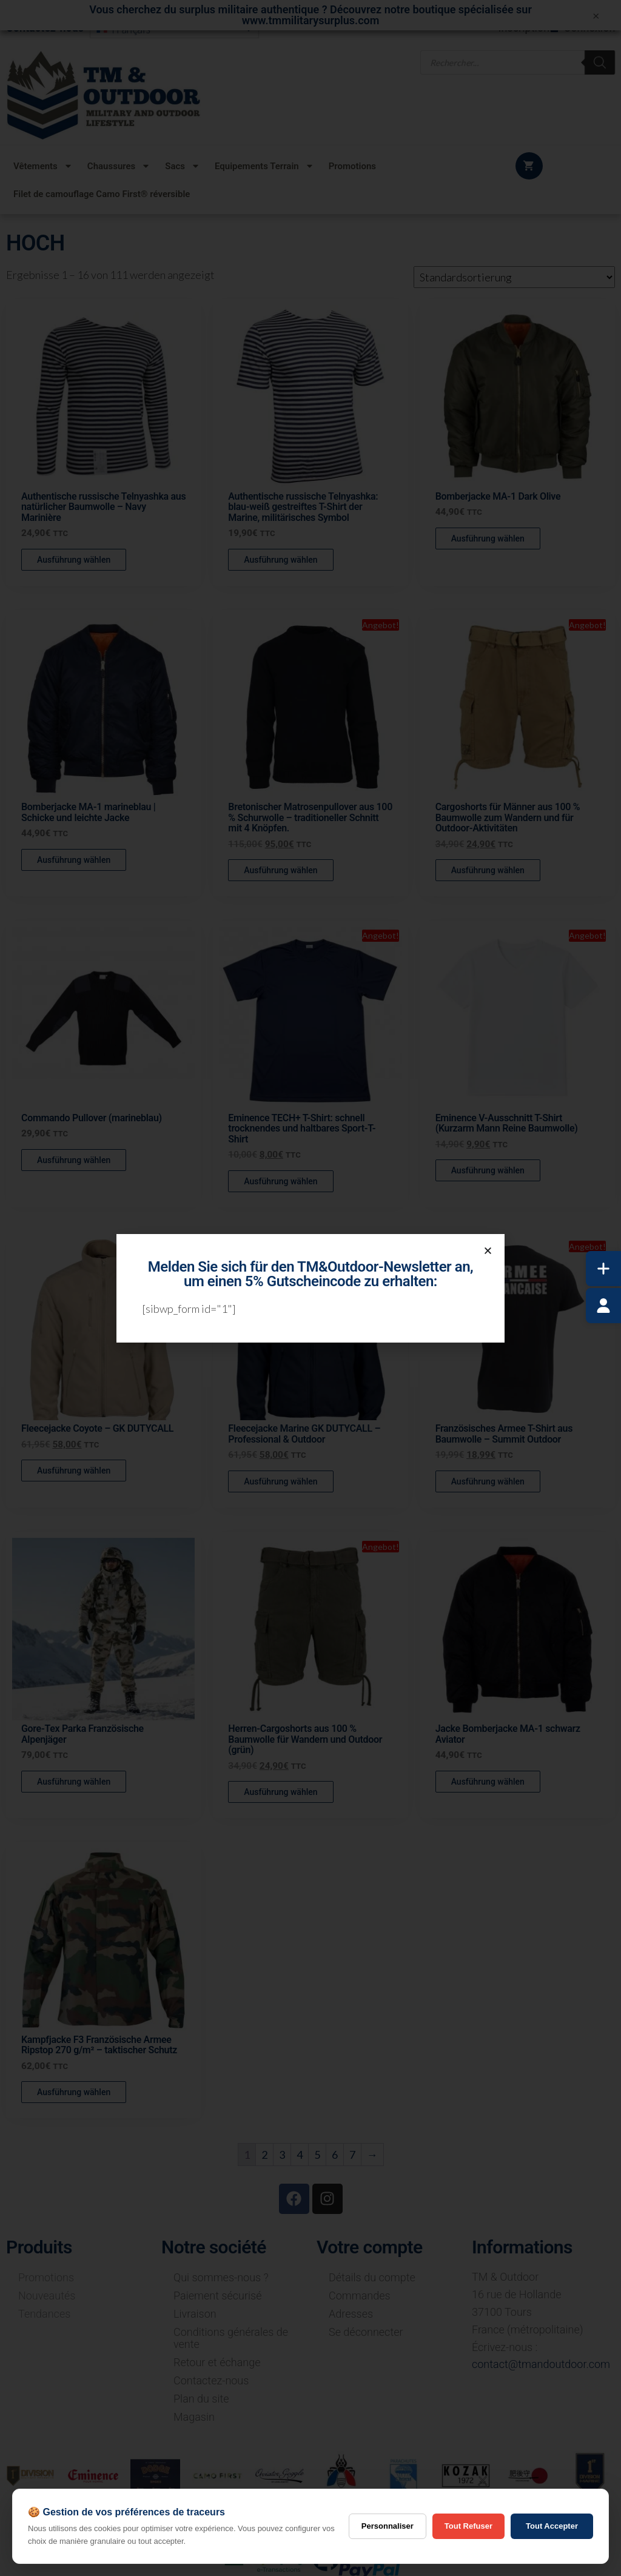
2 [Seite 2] (264, 2154)
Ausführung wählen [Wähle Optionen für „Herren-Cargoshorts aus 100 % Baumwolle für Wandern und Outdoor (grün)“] (280, 1792)
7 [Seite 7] (352, 2154)
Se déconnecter (366, 2332)
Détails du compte (372, 2277)
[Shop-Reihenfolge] (514, 277)
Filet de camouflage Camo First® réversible (101, 194)
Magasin (194, 2416)
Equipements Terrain (264, 165)
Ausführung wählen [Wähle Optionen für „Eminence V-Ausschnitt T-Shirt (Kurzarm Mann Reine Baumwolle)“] (488, 1170)
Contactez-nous (211, 2380)
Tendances (44, 2313)
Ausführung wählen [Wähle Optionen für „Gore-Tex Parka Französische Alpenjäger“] (73, 1781)
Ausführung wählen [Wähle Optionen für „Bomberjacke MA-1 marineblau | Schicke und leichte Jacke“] (73, 860)
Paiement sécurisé (217, 2295)
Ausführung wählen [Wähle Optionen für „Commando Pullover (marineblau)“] (73, 1160)
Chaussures (118, 165)
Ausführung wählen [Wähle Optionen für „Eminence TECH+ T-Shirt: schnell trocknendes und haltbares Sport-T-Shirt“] (280, 1181)
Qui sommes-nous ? (221, 2277)
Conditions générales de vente (230, 2338)
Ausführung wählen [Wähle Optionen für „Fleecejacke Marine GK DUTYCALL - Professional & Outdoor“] (280, 1481)
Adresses (351, 2313)
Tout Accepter (552, 2526)
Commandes (360, 2295)
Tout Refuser (468, 2526)
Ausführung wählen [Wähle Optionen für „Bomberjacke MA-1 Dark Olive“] (488, 538)
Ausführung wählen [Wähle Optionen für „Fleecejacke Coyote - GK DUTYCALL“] (73, 1470)
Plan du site (201, 2398)
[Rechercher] (600, 62)
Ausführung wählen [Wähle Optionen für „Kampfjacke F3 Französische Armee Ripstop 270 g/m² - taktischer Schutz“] (73, 2092)
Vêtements (43, 165)
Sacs (182, 165)
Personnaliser (387, 2526)
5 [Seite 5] (317, 2154)
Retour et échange (217, 2362)
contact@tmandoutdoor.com (541, 2364)
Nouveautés (46, 2295)
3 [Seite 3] (282, 2154)
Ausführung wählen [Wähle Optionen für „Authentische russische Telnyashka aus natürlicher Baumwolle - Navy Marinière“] (73, 560)
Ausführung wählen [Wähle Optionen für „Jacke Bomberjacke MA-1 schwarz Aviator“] (488, 1781)
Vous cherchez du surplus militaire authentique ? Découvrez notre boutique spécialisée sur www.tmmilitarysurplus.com (310, 15)
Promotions (352, 166)
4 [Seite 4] (300, 2154)
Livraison (195, 2313)
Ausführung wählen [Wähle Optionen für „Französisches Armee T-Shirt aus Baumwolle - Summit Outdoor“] (488, 1481)
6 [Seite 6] (335, 2154)
